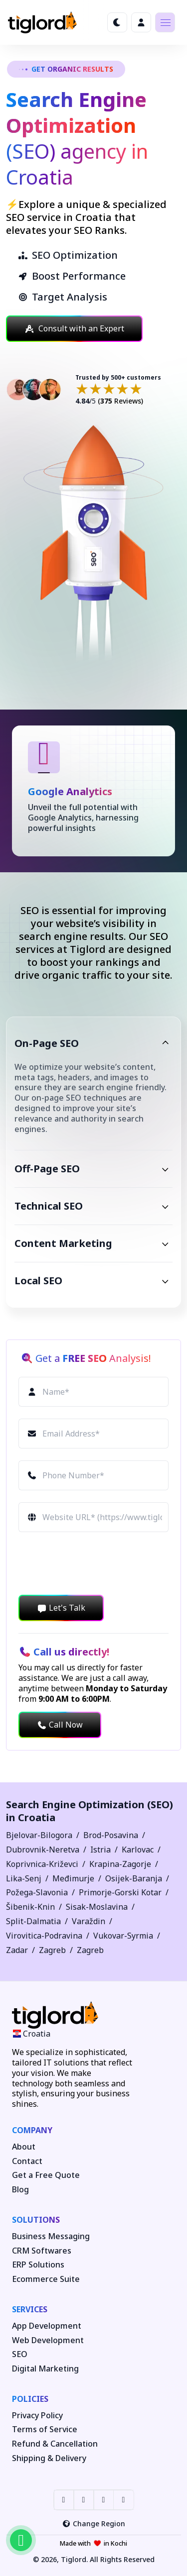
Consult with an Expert (74, 328)
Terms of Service (44, 2429)
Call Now (60, 1724)
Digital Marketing (45, 2369)
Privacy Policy (37, 2415)
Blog (20, 2189)
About (23, 2147)
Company (32, 2130)
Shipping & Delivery (49, 2458)
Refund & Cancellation (55, 2444)
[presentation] (94, 1563)
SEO (19, 2354)
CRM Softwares (41, 2251)
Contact (27, 2161)
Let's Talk (61, 1607)
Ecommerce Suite (46, 2279)
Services (29, 2309)
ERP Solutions (38, 2265)
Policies (30, 2398)
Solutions (36, 2219)
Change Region (93, 2523)
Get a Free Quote (46, 2175)
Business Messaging (51, 2236)
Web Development (48, 2340)
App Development (46, 2326)
